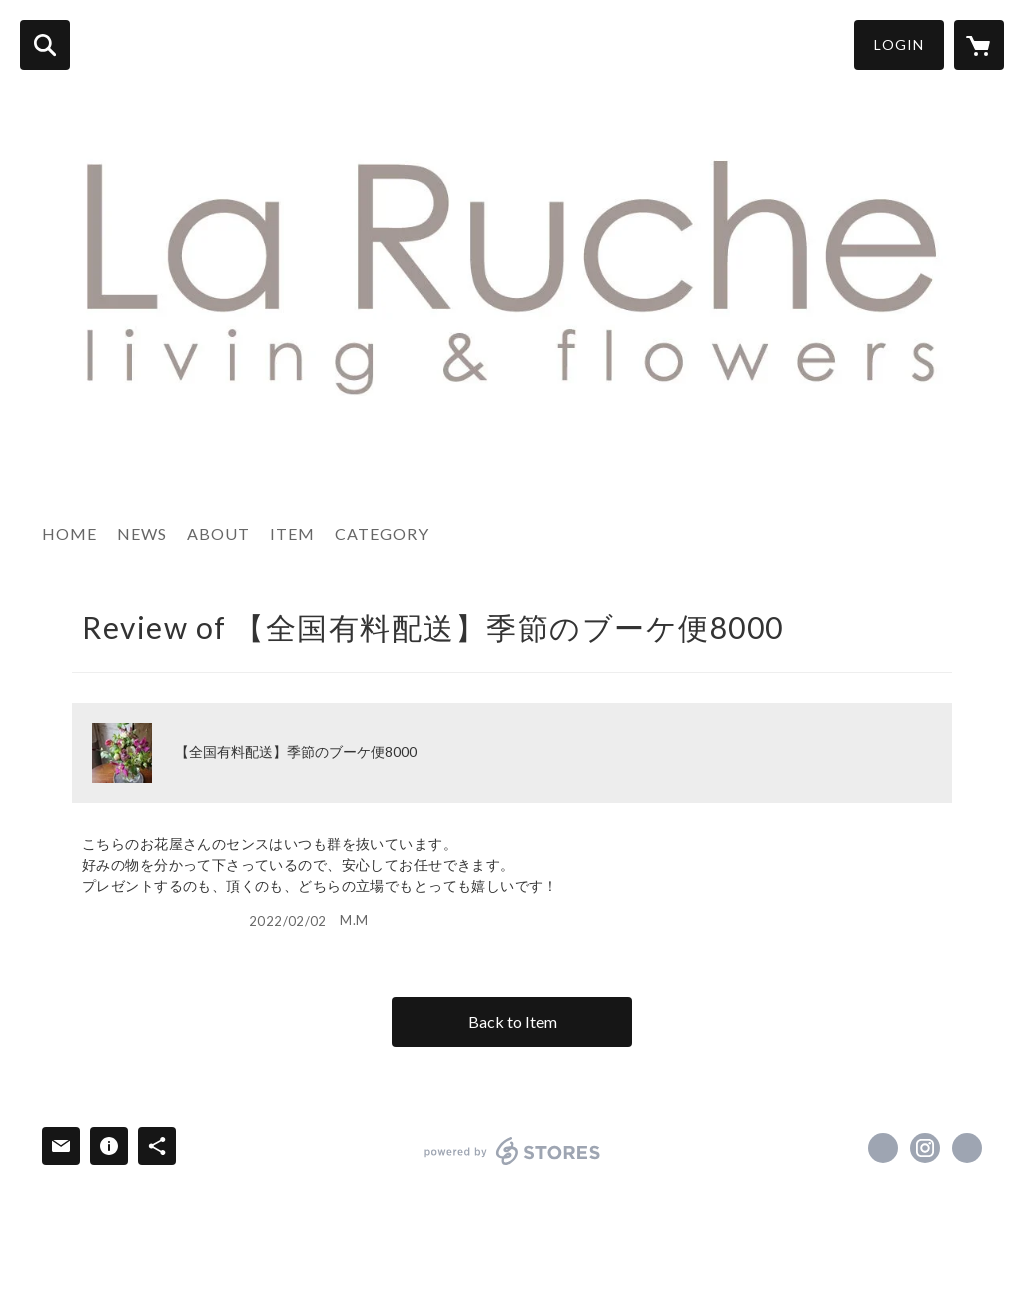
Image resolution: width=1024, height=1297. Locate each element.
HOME (69, 533)
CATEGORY (382, 533)
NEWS (142, 533)
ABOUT (218, 533)
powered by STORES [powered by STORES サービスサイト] (512, 1151)
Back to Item (512, 1021)
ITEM (292, 533)
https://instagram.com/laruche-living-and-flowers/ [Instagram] (925, 1148)
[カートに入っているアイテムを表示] (979, 45)
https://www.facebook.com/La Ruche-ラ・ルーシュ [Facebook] (883, 1148)
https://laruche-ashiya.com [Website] (967, 1148)
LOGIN (899, 44)
